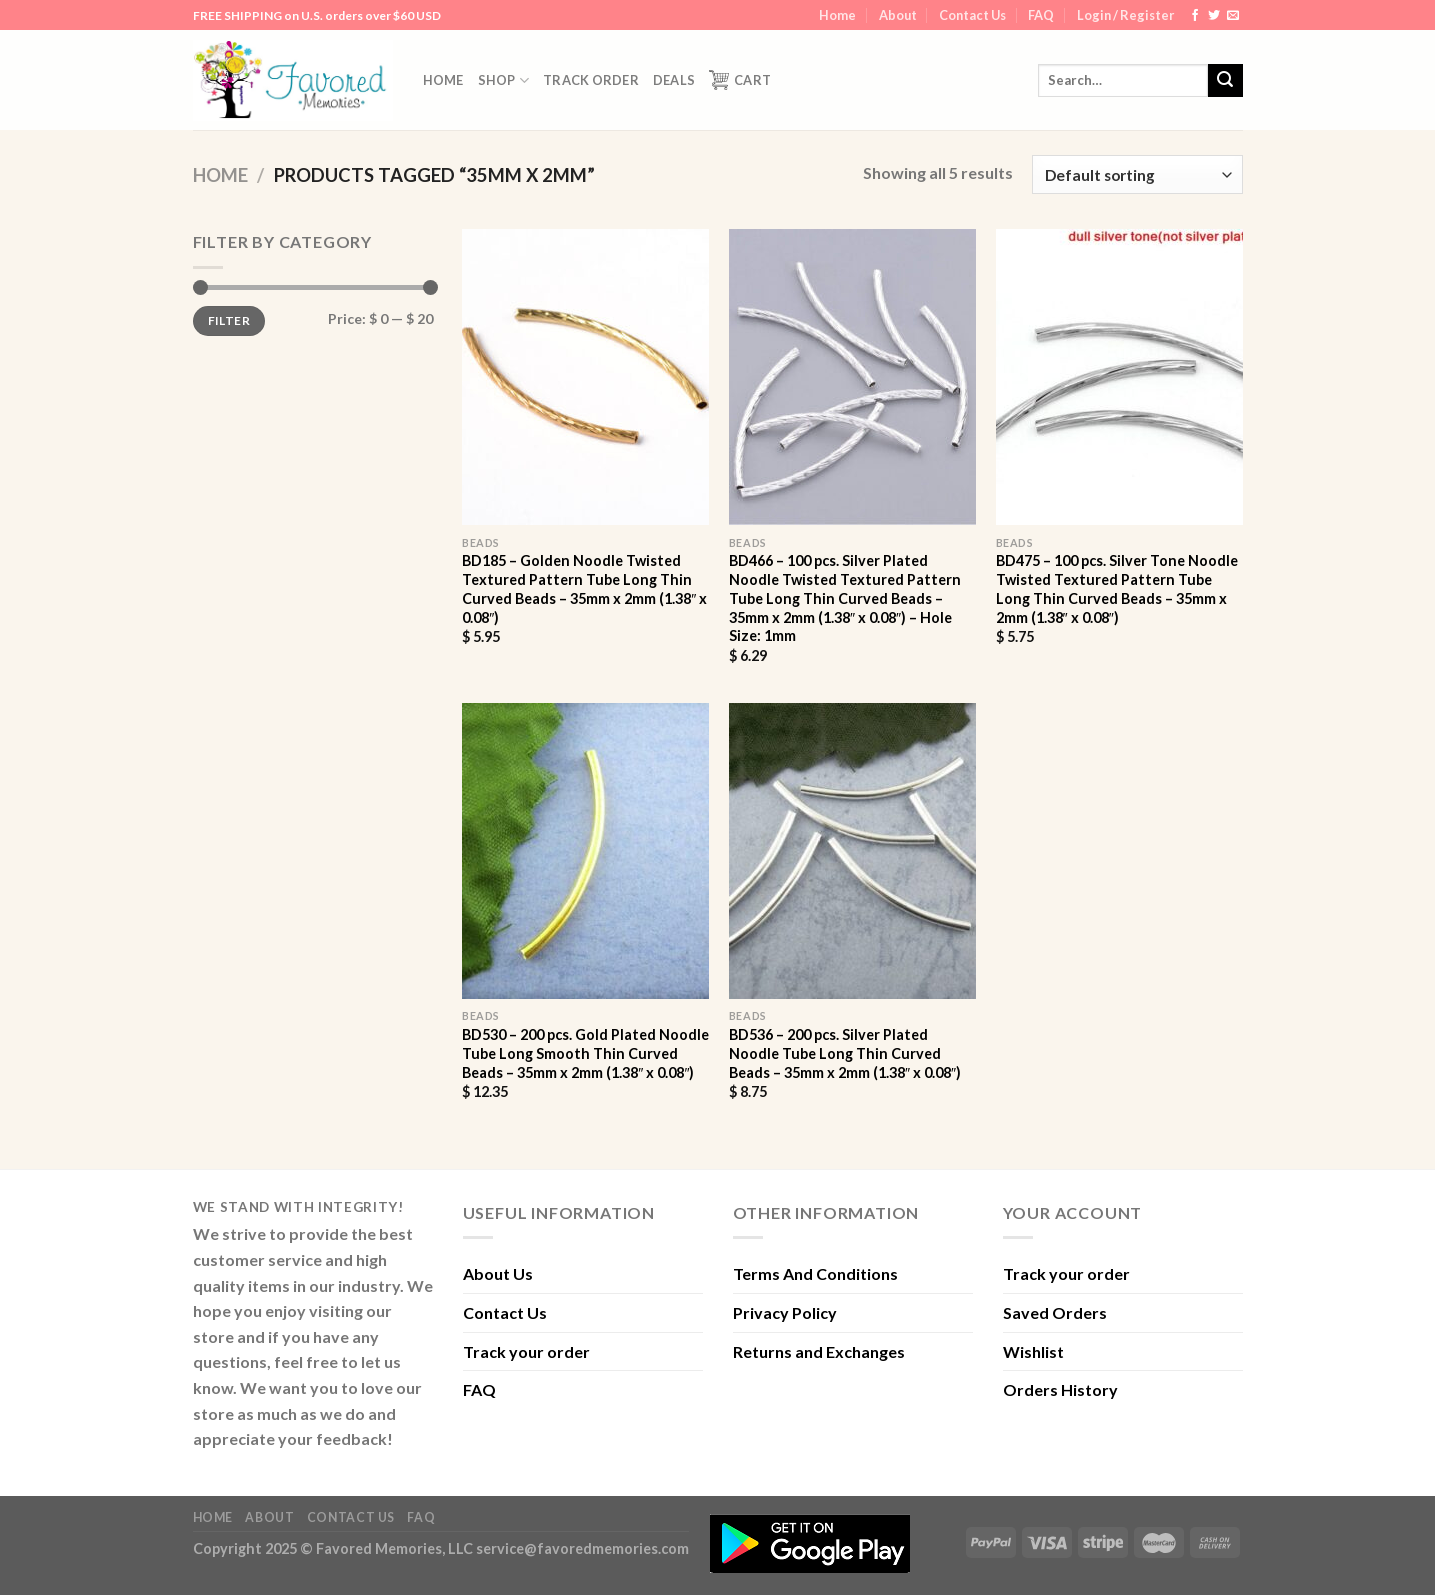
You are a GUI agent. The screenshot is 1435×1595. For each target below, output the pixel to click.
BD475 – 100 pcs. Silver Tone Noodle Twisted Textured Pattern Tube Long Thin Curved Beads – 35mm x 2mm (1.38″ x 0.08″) (1117, 588)
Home (837, 15)
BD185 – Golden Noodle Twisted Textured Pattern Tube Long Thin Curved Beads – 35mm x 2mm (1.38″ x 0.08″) (584, 588)
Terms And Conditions (815, 1273)
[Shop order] (1137, 174)
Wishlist (1033, 1351)
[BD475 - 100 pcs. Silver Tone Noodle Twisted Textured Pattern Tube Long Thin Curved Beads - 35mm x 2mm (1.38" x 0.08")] (1119, 377)
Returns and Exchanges (819, 1351)
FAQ (1041, 15)
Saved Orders (1055, 1312)
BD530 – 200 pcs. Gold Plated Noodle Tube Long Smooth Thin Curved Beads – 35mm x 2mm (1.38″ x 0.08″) (585, 1053)
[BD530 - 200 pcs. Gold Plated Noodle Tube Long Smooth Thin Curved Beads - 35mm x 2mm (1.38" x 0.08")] (585, 851)
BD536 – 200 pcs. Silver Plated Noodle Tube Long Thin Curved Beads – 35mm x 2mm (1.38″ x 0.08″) (845, 1053)
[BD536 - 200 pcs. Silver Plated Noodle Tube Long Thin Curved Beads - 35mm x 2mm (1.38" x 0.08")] (852, 851)
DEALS (674, 80)
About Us (498, 1273)
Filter (229, 320)
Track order (591, 80)
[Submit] (1225, 81)
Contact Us (972, 15)
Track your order (526, 1351)
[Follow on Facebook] (1195, 16)
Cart (740, 80)
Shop (503, 80)
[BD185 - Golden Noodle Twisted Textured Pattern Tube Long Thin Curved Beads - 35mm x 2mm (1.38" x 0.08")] (585, 377)
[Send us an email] (1233, 16)
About (898, 15)
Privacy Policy (785, 1312)
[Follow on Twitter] (1214, 16)
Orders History (1060, 1389)
